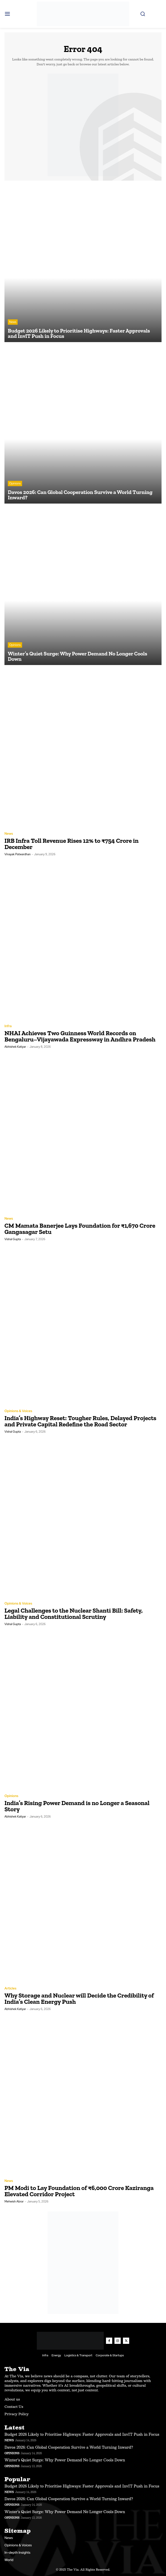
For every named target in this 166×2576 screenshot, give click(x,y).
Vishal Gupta (12, 1239)
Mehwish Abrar (14, 2201)
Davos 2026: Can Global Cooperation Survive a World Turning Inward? (68, 2447)
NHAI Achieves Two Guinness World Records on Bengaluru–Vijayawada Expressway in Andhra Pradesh (80, 1036)
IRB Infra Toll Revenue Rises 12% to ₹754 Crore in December (71, 844)
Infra (8, 1026)
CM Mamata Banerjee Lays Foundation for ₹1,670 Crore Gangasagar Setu (79, 1228)
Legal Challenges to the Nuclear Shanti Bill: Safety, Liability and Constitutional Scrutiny (73, 1613)
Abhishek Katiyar (15, 1047)
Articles (10, 1988)
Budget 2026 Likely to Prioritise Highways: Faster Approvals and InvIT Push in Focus (81, 2434)
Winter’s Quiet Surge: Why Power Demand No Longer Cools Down (64, 2460)
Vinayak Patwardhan (17, 854)
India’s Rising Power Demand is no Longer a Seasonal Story (76, 1806)
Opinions (15, 483)
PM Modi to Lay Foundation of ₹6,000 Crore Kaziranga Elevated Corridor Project (79, 2191)
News (12, 322)
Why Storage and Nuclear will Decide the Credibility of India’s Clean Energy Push (79, 1998)
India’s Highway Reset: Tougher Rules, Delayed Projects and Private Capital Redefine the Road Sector (80, 1421)
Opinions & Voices (18, 1411)
